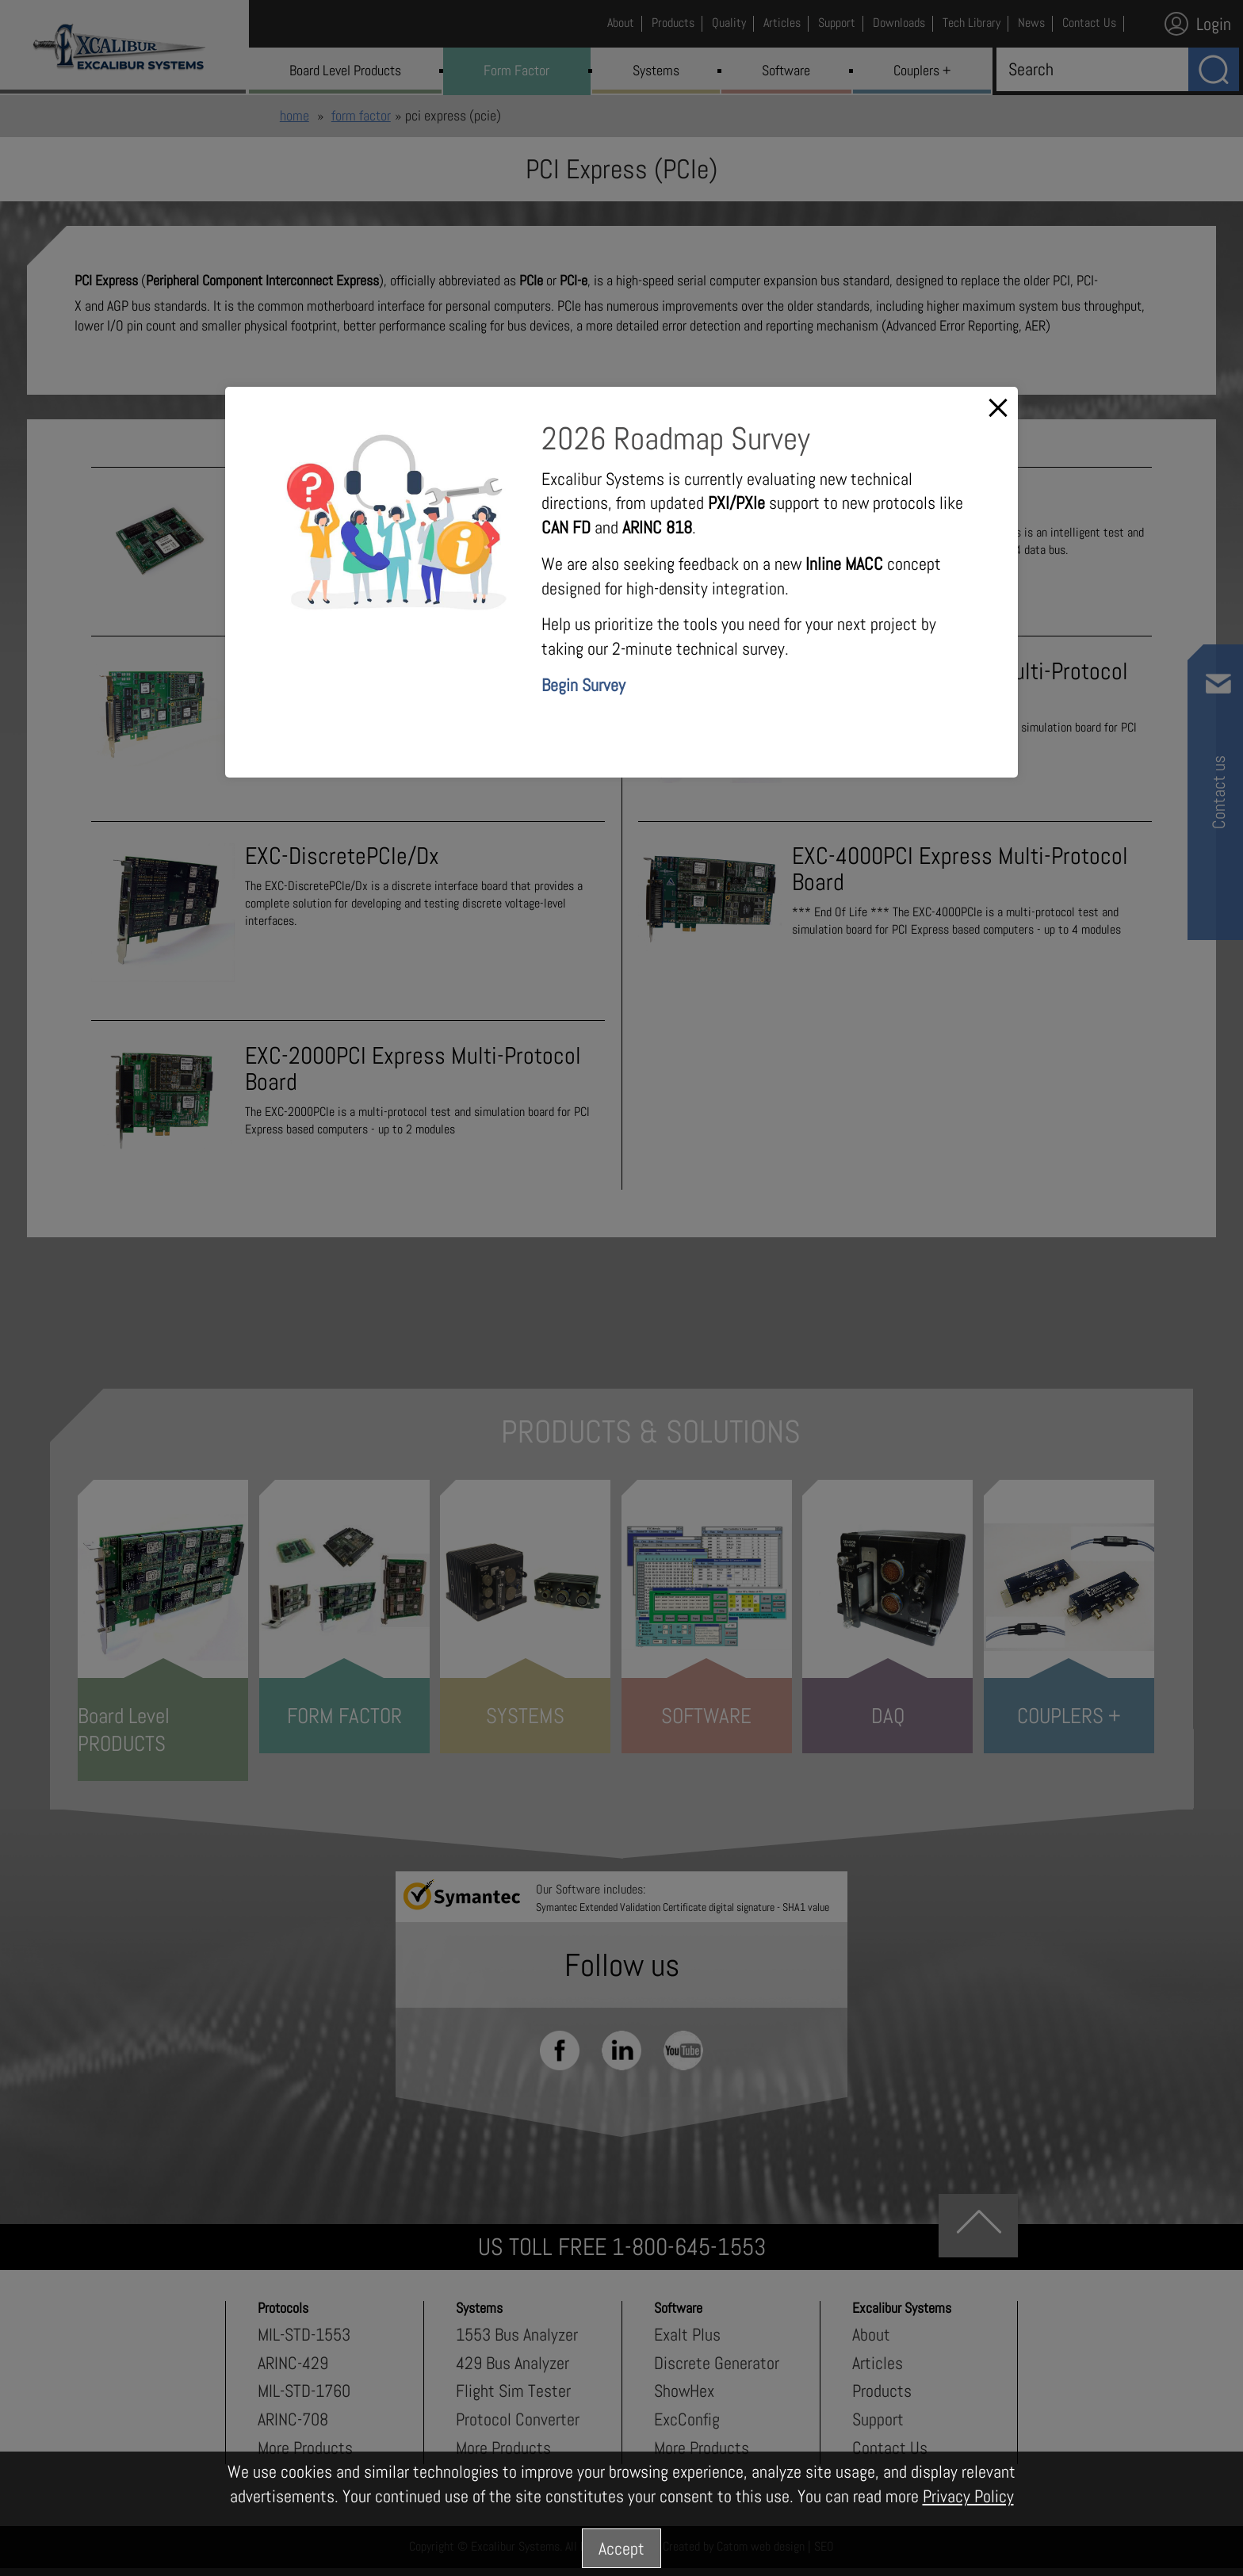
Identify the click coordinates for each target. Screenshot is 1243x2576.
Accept (621, 2548)
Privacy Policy (968, 2496)
